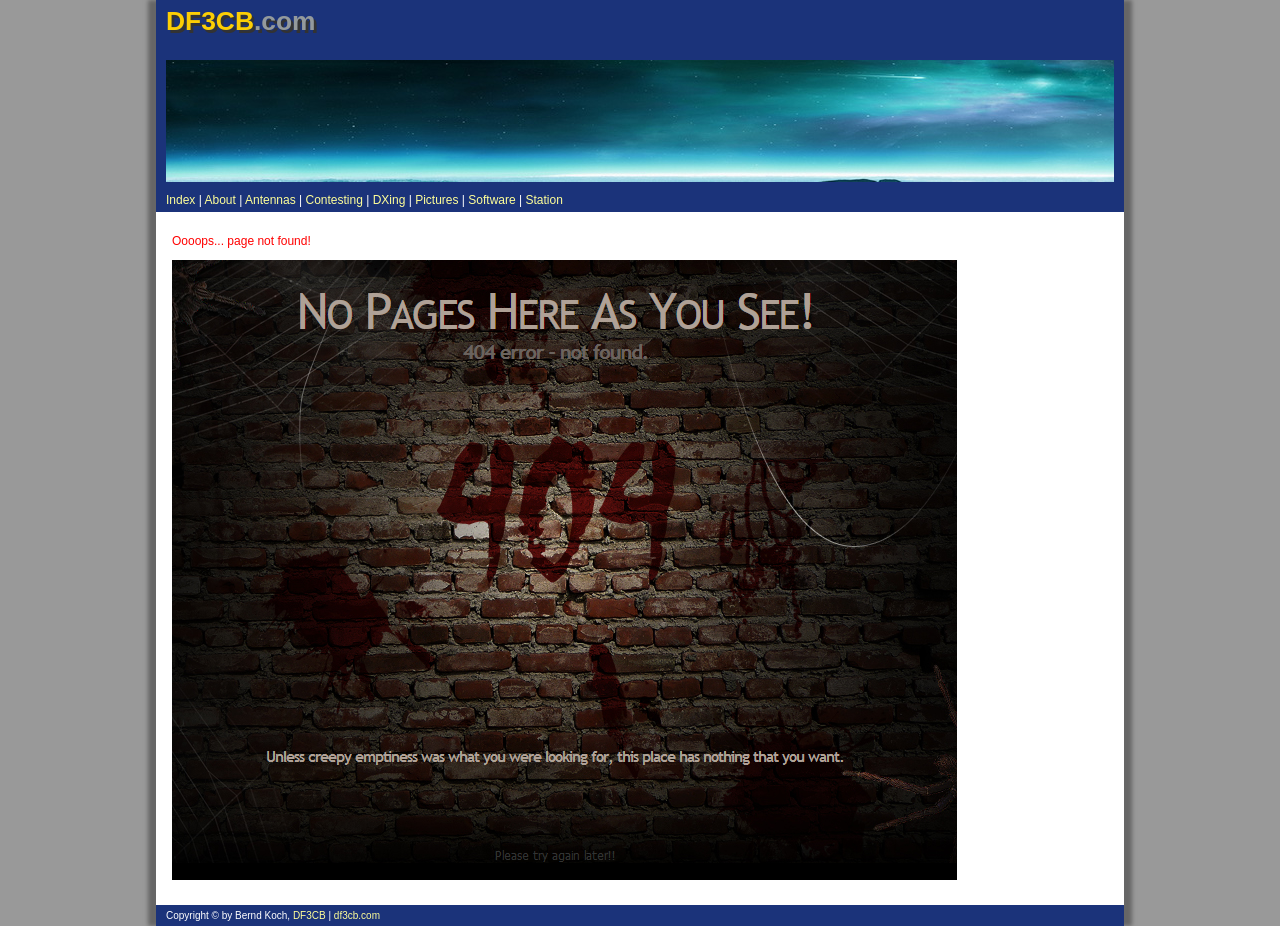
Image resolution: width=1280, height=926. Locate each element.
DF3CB (309, 915)
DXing (389, 200)
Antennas (270, 200)
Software (491, 200)
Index (180, 200)
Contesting (333, 200)
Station (543, 200)
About (219, 200)
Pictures (436, 200)
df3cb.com (357, 915)
